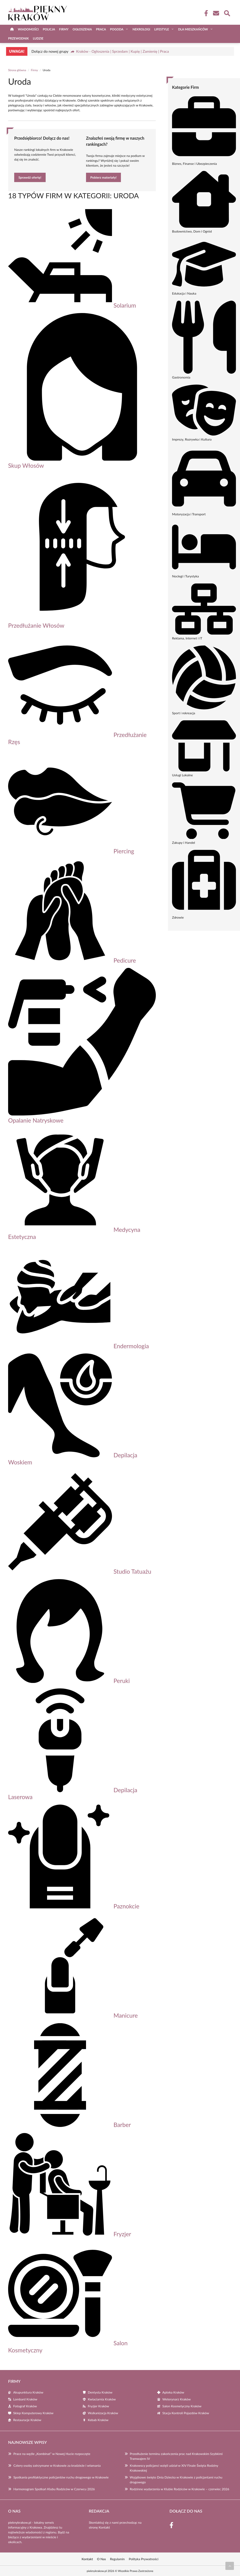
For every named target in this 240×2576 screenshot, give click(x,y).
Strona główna (17, 70)
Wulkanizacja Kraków (103, 2413)
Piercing (123, 851)
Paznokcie (126, 1906)
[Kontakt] (216, 13)
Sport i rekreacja (183, 713)
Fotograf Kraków (25, 2406)
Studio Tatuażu (132, 1571)
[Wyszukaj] (227, 13)
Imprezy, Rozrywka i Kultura (192, 439)
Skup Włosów (26, 465)
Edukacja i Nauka (184, 293)
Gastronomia (181, 377)
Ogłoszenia (82, 29)
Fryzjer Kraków (98, 2406)
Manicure (125, 2015)
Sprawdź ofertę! (29, 177)
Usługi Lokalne (182, 775)
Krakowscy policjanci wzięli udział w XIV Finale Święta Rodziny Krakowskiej (174, 2467)
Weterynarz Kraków (176, 2399)
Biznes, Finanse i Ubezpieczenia (194, 163)
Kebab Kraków (98, 2420)
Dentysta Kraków (100, 2392)
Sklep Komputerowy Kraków (33, 2413)
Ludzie (38, 38)
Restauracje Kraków (27, 2420)
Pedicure (124, 960)
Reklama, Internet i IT (187, 638)
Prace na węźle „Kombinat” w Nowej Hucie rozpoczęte (51, 2454)
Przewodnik (18, 38)
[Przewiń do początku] (229, 2566)
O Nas (101, 2559)
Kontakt (104, 2527)
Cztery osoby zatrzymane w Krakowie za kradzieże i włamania (57, 2465)
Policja (49, 29)
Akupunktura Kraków (28, 2392)
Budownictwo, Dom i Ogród (192, 231)
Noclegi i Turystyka (185, 576)
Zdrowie (178, 917)
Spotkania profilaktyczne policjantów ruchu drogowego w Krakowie (61, 2477)
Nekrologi (141, 29)
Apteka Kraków (173, 2392)
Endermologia (131, 1345)
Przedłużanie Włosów (36, 625)
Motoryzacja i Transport (189, 514)
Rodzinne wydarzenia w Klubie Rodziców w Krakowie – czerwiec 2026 (179, 2489)
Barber (122, 2124)
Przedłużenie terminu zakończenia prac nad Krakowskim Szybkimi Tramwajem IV (176, 2456)
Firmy (63, 29)
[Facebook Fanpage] (205, 13)
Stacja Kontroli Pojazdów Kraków (185, 2413)
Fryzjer (122, 2233)
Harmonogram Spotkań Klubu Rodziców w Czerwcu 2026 (54, 2489)
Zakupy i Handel (183, 842)
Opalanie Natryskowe (35, 1120)
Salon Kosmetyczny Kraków (181, 2406)
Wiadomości (28, 29)
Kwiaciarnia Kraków (102, 2399)
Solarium (124, 305)
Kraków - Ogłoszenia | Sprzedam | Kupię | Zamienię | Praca (122, 51)
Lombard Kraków (25, 2399)
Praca (101, 29)
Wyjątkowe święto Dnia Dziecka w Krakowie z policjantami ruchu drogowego (176, 2479)
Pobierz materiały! (103, 177)
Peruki (121, 1680)
